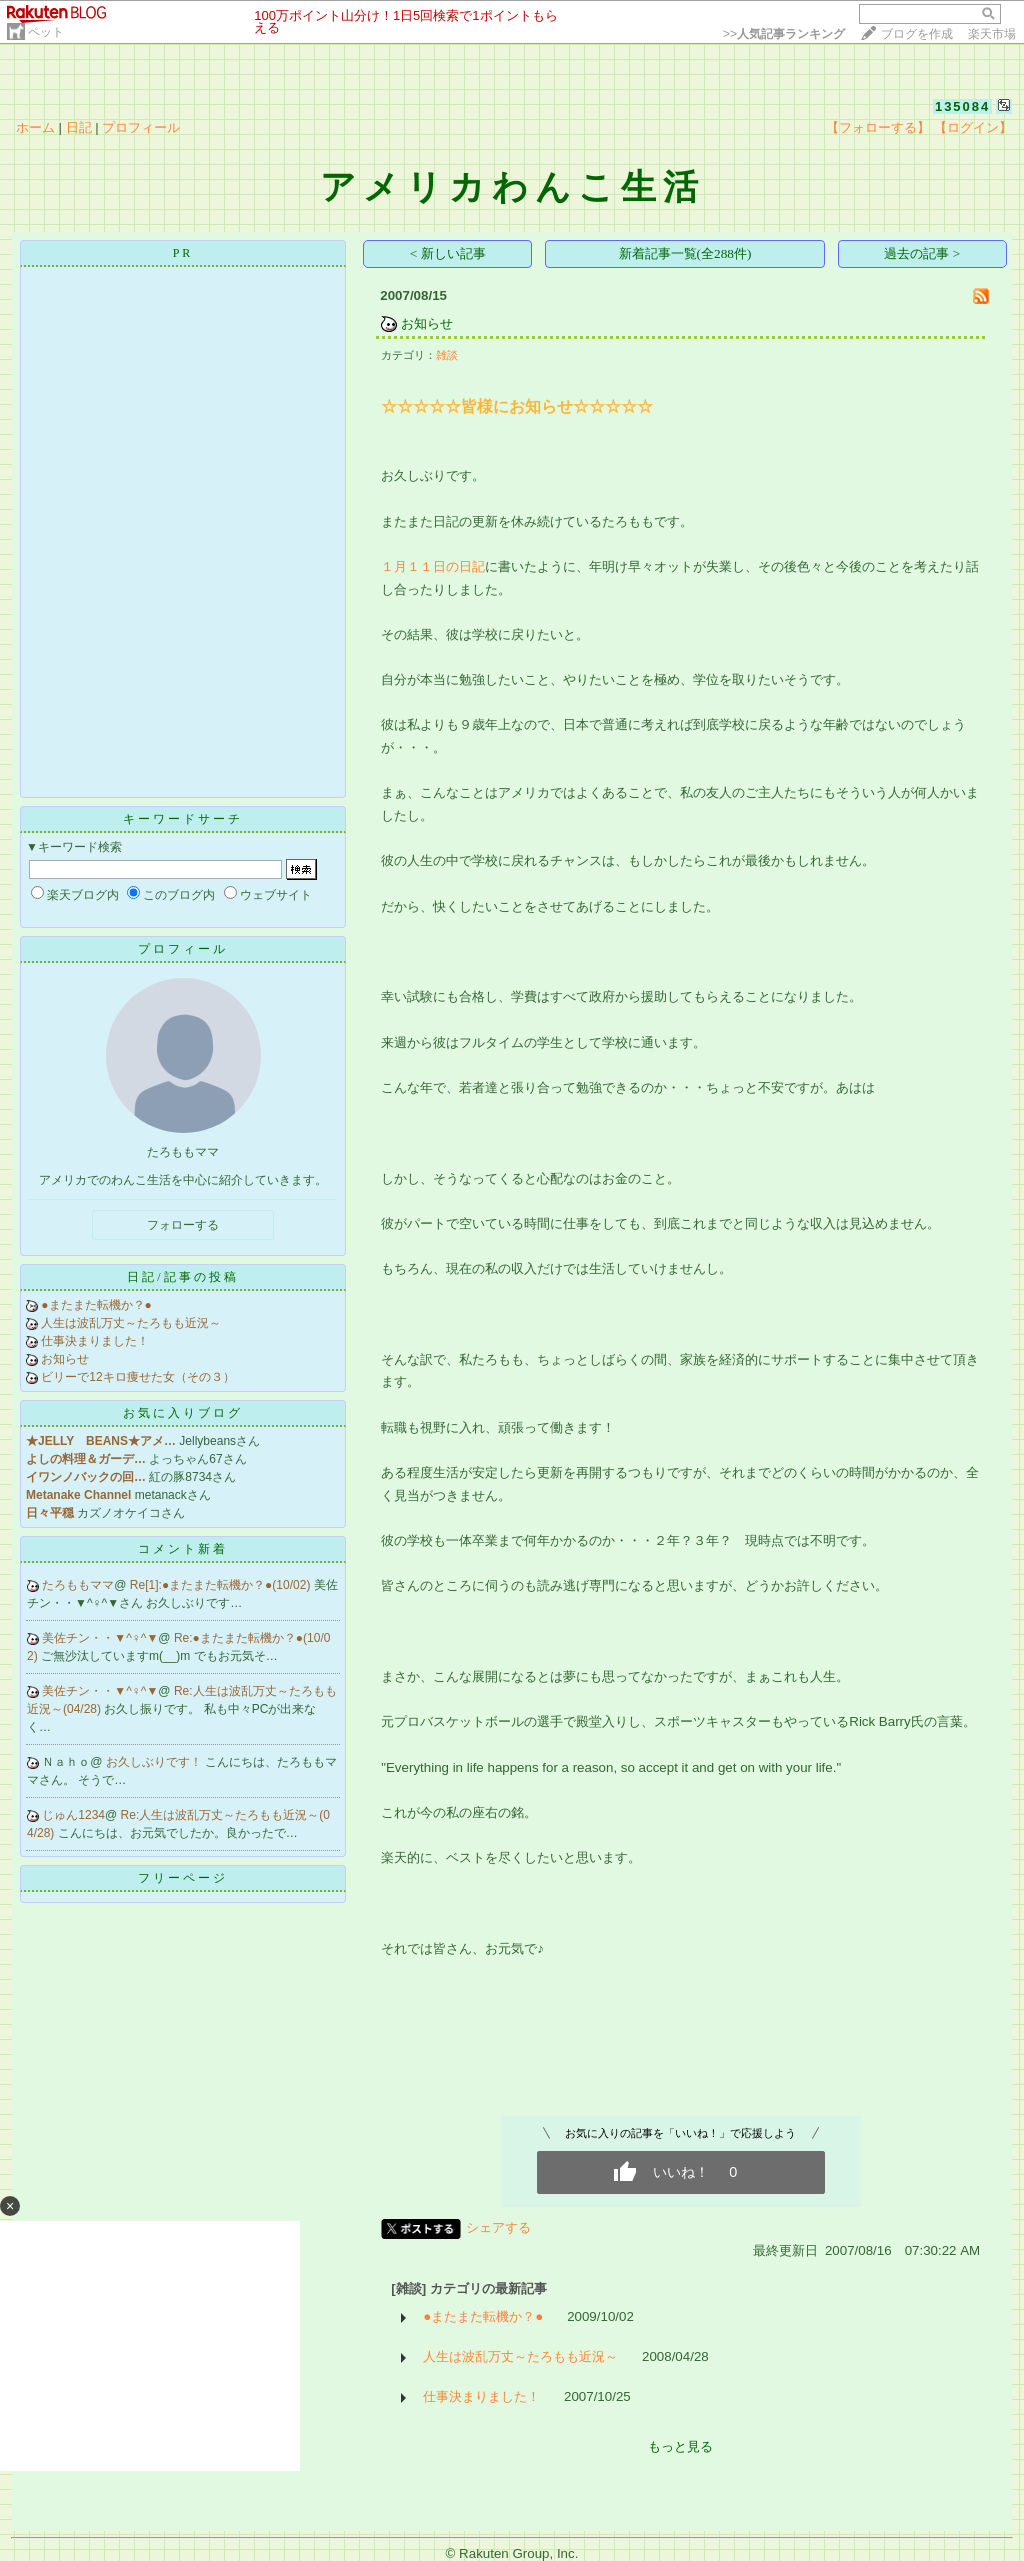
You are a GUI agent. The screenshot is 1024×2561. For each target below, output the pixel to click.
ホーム (35, 127)
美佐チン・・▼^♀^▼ (100, 1638)
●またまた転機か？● (96, 1305)
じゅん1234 (73, 1815)
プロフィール (141, 127)
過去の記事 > (922, 253)
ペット (46, 32)
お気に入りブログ (183, 1413)
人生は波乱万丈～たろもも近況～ (131, 1323)
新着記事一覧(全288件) (685, 253)
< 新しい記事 (448, 253)
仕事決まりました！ (95, 1341)
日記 (79, 127)
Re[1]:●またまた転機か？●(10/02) (222, 1585)
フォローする (183, 1225)
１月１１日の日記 (433, 566)
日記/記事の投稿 (182, 1277)
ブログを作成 (917, 34)
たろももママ (78, 1585)
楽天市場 (992, 34)
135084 (962, 106)
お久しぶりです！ (155, 1762)
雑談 (447, 355)
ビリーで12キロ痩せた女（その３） (137, 1377)
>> (784, 34)
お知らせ (65, 1359)
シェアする (498, 2227)
